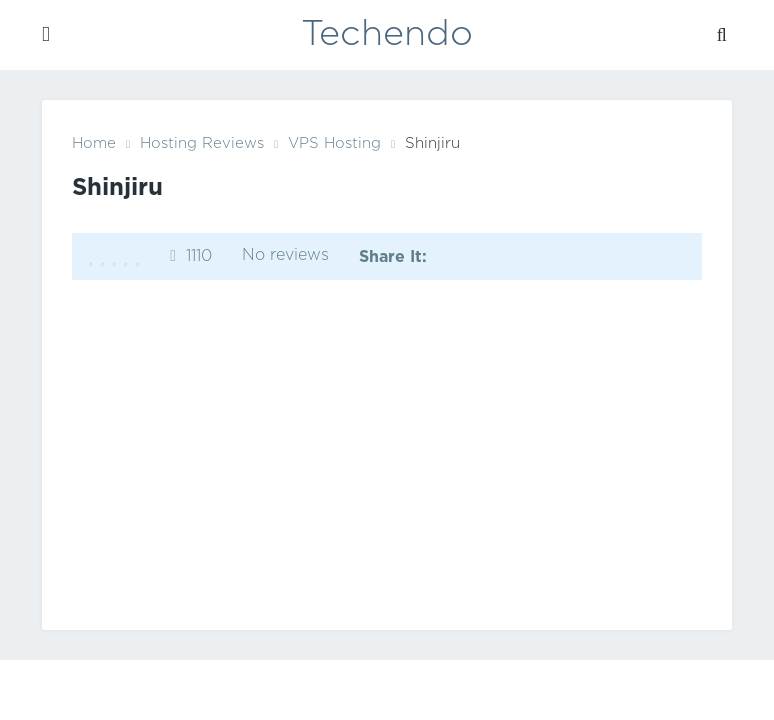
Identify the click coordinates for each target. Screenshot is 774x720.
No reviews (285, 255)
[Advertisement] (387, 450)
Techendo (387, 35)
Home (94, 143)
